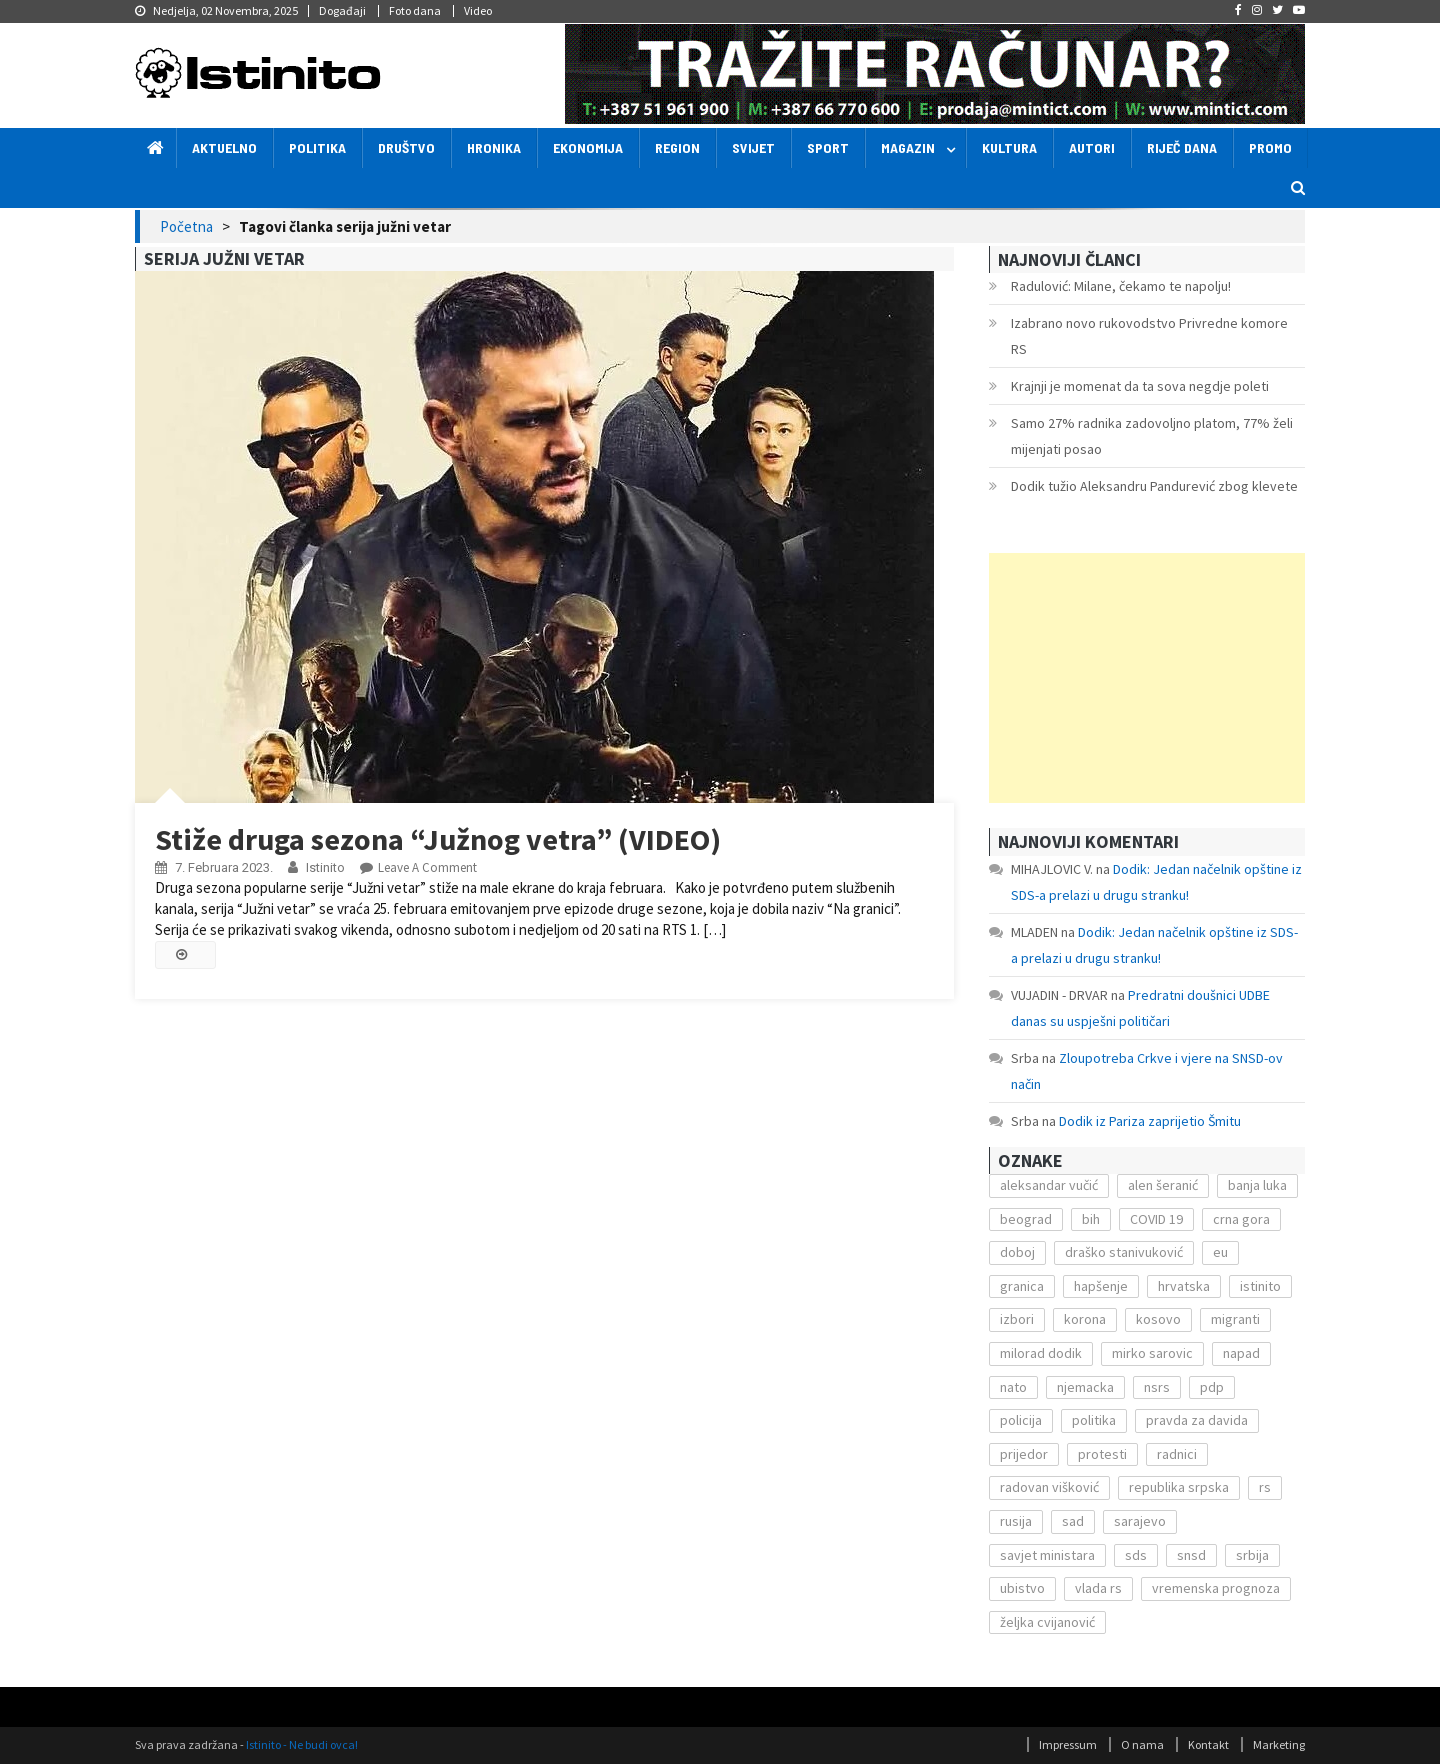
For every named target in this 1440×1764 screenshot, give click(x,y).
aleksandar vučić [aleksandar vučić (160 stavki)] (1049, 1185)
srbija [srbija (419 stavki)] (1252, 1555)
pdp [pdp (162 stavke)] (1212, 1387)
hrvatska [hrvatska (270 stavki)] (1184, 1286)
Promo (1270, 147)
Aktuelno (224, 147)
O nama (1142, 1744)
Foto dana (415, 10)
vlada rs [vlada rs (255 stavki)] (1098, 1588)
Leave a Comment (427, 867)
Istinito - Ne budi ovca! (302, 1744)
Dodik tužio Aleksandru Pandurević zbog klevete (1154, 486)
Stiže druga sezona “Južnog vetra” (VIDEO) (438, 839)
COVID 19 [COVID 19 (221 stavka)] (1156, 1219)
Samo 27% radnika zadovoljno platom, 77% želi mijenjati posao (1152, 436)
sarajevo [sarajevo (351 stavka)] (1140, 1521)
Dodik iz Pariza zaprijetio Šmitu (1150, 1121)
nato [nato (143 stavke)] (1013, 1387)
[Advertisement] (1147, 678)
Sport (828, 147)
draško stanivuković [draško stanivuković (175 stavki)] (1124, 1252)
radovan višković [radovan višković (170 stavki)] (1049, 1487)
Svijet (753, 147)
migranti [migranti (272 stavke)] (1235, 1319)
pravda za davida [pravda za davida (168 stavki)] (1197, 1420)
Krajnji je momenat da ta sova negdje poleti (1140, 386)
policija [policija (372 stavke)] (1021, 1420)
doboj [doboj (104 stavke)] (1017, 1252)
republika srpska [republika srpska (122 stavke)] (1179, 1487)
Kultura (1009, 147)
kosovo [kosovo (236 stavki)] (1158, 1319)
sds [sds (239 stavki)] (1136, 1555)
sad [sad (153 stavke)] (1073, 1521)
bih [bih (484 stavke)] (1091, 1219)
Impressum (1068, 1744)
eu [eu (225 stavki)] (1220, 1252)
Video (478, 10)
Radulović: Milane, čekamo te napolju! (1121, 286)
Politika (317, 147)
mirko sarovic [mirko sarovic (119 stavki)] (1152, 1353)
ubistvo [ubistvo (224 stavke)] (1022, 1588)
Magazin (908, 147)
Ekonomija (588, 147)
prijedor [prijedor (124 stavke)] (1024, 1454)
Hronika (494, 147)
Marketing (1279, 1744)
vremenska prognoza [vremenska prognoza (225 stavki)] (1216, 1588)
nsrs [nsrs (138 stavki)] (1157, 1387)
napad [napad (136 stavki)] (1241, 1353)
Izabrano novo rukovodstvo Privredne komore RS (1149, 336)
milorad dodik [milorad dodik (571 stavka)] (1041, 1353)
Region (677, 147)
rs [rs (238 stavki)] (1265, 1487)
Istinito (325, 867)
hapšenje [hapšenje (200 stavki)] (1101, 1286)
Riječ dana (1182, 147)
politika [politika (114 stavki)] (1094, 1420)
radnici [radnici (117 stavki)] (1177, 1454)
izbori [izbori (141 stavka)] (1017, 1319)
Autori (1092, 147)
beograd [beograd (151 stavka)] (1026, 1219)
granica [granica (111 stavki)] (1022, 1286)
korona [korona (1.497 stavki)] (1085, 1319)
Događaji (342, 10)
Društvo (406, 147)
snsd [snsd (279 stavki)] (1191, 1555)
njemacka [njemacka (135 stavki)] (1085, 1387)
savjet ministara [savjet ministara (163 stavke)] (1047, 1555)
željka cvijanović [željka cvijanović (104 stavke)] (1047, 1622)
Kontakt (1208, 1744)
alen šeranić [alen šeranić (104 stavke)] (1163, 1185)
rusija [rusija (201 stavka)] (1016, 1521)
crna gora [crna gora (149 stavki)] (1241, 1219)
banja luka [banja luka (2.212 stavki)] (1257, 1185)
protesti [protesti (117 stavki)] (1102, 1454)
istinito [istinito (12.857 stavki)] (1260, 1286)
